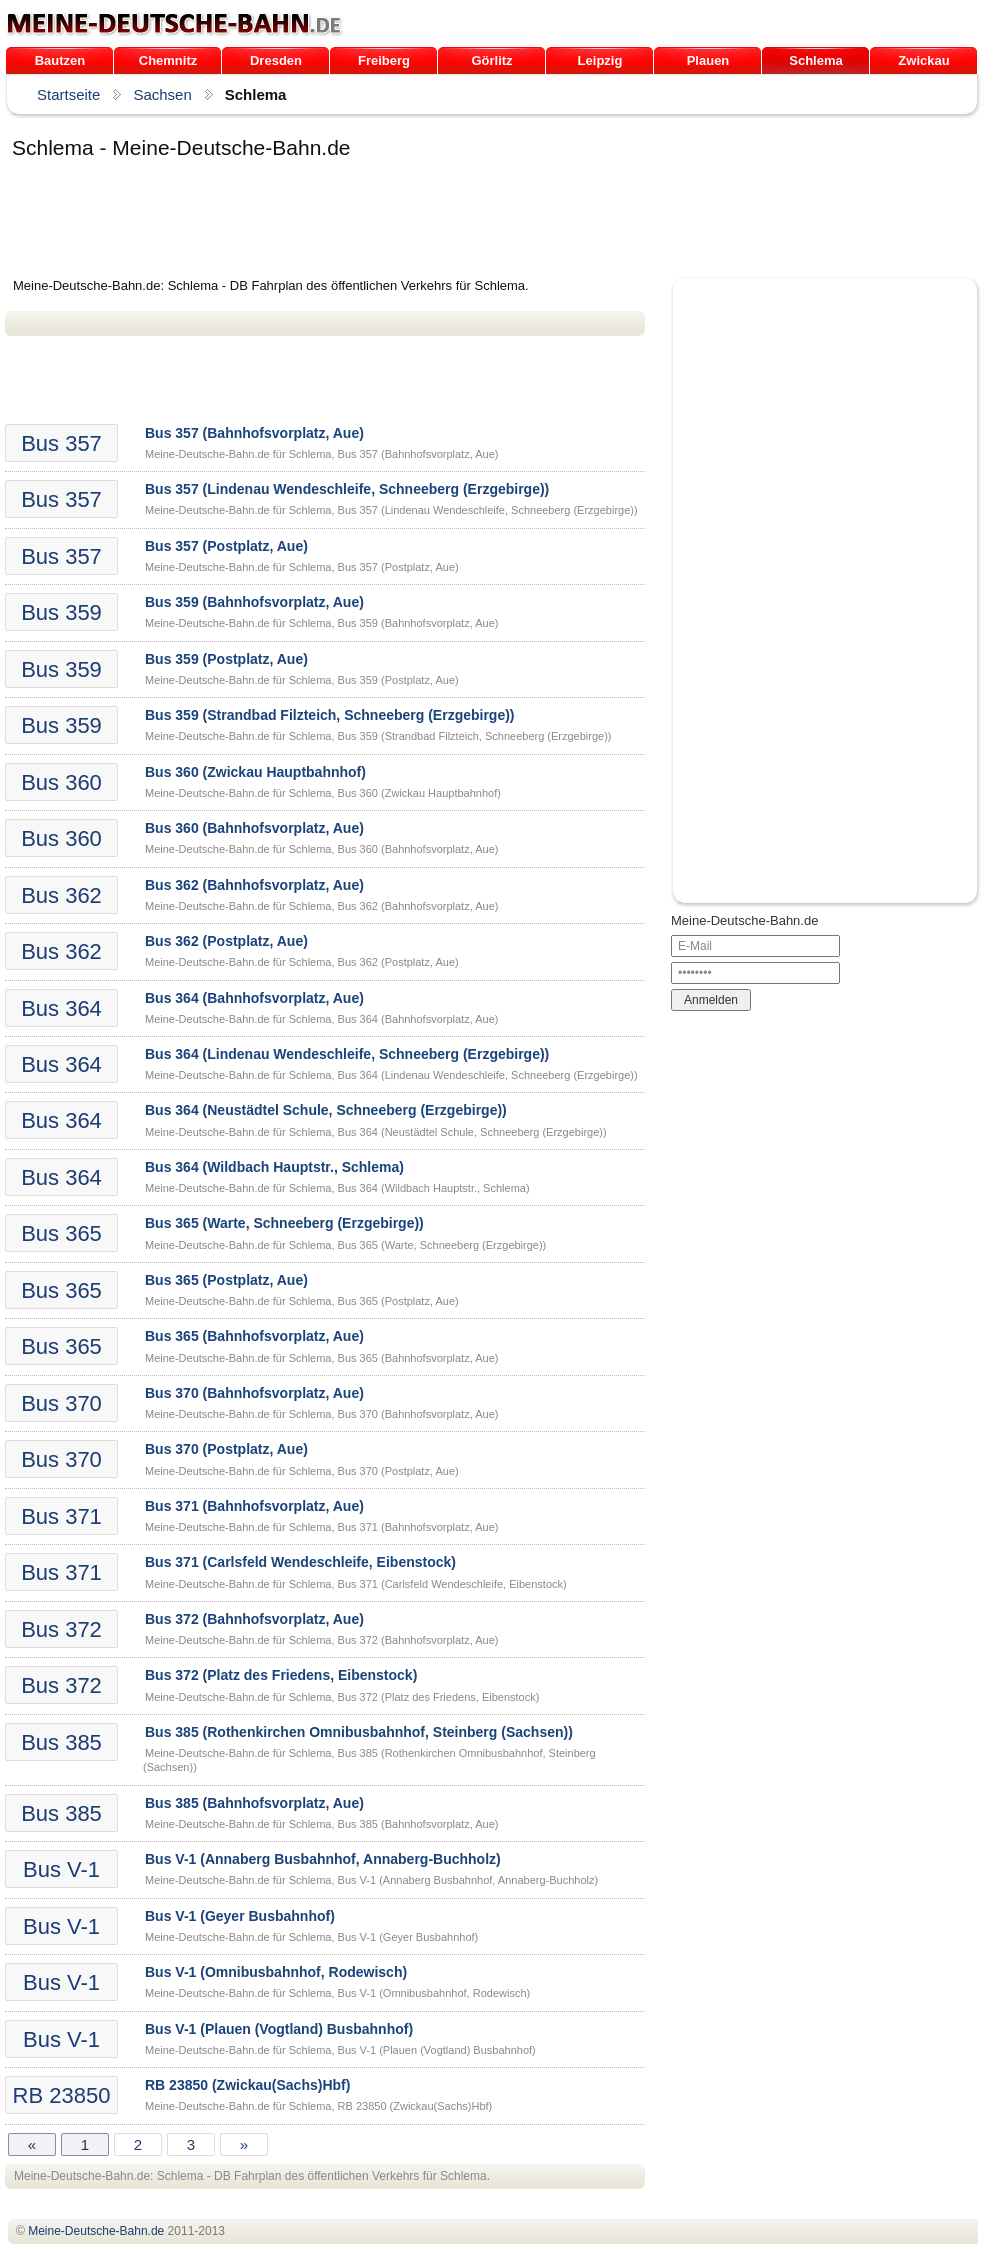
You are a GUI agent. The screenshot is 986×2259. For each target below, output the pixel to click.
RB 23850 (62, 2095)
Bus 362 (61, 895)
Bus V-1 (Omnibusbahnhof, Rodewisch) (276, 1972)
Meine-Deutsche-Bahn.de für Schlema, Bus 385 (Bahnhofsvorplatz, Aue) (321, 1824)
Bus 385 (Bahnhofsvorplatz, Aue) (254, 1803)
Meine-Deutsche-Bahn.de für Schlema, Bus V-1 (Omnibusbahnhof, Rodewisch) (337, 1993)
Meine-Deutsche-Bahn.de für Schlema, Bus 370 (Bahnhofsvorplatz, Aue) (321, 1414)
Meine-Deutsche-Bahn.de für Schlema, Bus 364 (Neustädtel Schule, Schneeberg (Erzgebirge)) (376, 1132)
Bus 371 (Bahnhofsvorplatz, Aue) (254, 1506)
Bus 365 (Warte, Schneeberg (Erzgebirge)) (284, 1223)
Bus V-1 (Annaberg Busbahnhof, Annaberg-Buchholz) (323, 1859)
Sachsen (162, 94)
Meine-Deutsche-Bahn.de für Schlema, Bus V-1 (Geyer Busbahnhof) (311, 1937)
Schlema (815, 60)
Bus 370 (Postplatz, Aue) (226, 1449)
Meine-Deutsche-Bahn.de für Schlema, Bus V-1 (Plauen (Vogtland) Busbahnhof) (340, 2050)
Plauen (708, 60)
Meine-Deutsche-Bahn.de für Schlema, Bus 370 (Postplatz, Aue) (302, 1471)
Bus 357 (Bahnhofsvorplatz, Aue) (254, 433)
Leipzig (600, 60)
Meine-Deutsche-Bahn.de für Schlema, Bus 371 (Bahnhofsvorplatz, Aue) (321, 1527)
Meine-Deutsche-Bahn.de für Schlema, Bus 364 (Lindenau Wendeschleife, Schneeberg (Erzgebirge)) (391, 1075)
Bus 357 (61, 443)
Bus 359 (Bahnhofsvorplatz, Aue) (254, 602)
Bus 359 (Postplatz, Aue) (226, 659)
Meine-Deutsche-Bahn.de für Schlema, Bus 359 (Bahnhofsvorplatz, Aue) (321, 623)
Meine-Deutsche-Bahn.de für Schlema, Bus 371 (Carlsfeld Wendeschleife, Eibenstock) (356, 1584)
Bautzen (60, 60)
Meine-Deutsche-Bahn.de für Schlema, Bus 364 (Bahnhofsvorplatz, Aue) (321, 1019)
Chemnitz (168, 60)
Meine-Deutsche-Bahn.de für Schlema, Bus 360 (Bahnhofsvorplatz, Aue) (321, 849)
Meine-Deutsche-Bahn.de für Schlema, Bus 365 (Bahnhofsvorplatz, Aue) (321, 1358)
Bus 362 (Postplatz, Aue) (226, 941)
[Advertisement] (369, 222)
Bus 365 (61, 1233)
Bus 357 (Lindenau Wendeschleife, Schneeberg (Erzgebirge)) (347, 489)
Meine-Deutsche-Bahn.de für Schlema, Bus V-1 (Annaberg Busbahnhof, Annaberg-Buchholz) (371, 1880)
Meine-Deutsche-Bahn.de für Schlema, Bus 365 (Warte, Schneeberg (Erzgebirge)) (345, 1245)
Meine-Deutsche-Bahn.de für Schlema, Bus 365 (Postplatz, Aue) (302, 1301)
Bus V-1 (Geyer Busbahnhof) (240, 1916)
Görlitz (491, 60)
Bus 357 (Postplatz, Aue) (226, 546)
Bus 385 (61, 1742)
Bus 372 (61, 1629)
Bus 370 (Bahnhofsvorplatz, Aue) (254, 1393)
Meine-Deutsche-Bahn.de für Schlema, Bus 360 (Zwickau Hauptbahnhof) (323, 793)
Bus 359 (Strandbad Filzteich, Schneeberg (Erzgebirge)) (330, 715)
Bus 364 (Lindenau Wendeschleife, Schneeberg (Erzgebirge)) (347, 1054)
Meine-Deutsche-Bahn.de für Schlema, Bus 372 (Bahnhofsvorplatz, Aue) (321, 1640)
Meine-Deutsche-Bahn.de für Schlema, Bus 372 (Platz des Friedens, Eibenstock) (342, 1697)
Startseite (68, 94)
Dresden (276, 60)
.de (174, 24)
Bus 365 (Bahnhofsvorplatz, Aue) (254, 1336)
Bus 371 (61, 1516)
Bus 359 (61, 612)
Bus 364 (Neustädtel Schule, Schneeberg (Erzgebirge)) (326, 1110)
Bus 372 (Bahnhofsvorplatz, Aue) (254, 1619)
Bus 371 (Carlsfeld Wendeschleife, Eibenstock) (300, 1562)
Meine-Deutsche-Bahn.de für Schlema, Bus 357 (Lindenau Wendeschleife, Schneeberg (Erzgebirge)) (391, 510)
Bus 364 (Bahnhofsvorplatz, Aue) (254, 998)
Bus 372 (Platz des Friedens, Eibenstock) (281, 1675)
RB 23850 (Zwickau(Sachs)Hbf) (247, 2085)
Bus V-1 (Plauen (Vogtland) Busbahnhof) (279, 2029)
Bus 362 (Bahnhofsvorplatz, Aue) (254, 885)
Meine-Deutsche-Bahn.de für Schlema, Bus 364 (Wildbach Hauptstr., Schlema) (337, 1188)
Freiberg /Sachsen (383, 63)
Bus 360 (61, 782)
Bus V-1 (61, 1869)
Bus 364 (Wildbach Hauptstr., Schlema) (274, 1167)
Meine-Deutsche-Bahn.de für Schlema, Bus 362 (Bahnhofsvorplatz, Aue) (321, 906)
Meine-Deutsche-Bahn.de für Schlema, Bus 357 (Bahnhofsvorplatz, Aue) (321, 454)
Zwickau (923, 60)
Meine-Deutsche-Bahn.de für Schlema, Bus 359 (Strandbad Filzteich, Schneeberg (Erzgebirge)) (378, 736)
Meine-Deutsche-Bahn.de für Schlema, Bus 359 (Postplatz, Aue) (302, 680)
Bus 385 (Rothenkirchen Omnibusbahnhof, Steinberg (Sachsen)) (359, 1732)
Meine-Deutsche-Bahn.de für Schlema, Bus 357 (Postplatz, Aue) (302, 567)
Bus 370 (61, 1403)
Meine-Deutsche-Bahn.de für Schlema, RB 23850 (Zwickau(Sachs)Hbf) (318, 2106)
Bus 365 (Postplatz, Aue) (226, 1280)
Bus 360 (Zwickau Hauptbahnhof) (255, 772)
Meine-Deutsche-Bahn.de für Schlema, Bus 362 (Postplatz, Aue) (302, 962)
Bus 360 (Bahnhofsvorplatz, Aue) (254, 828)
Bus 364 (61, 1008)
